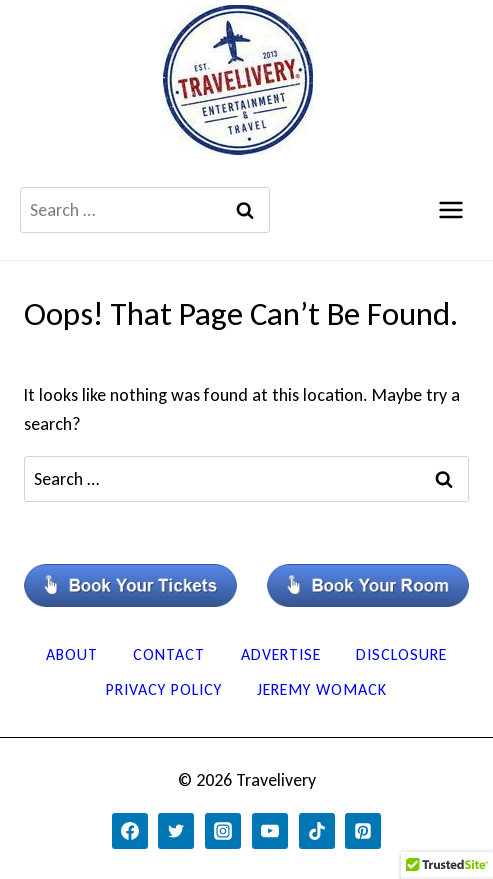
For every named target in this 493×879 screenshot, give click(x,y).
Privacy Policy (164, 689)
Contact (169, 654)
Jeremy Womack (322, 689)
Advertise (281, 654)
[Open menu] (450, 209)
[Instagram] (223, 831)
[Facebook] (130, 831)
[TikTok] (317, 831)
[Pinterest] (363, 831)
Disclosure (401, 654)
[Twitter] (176, 831)
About (72, 654)
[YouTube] (270, 831)
